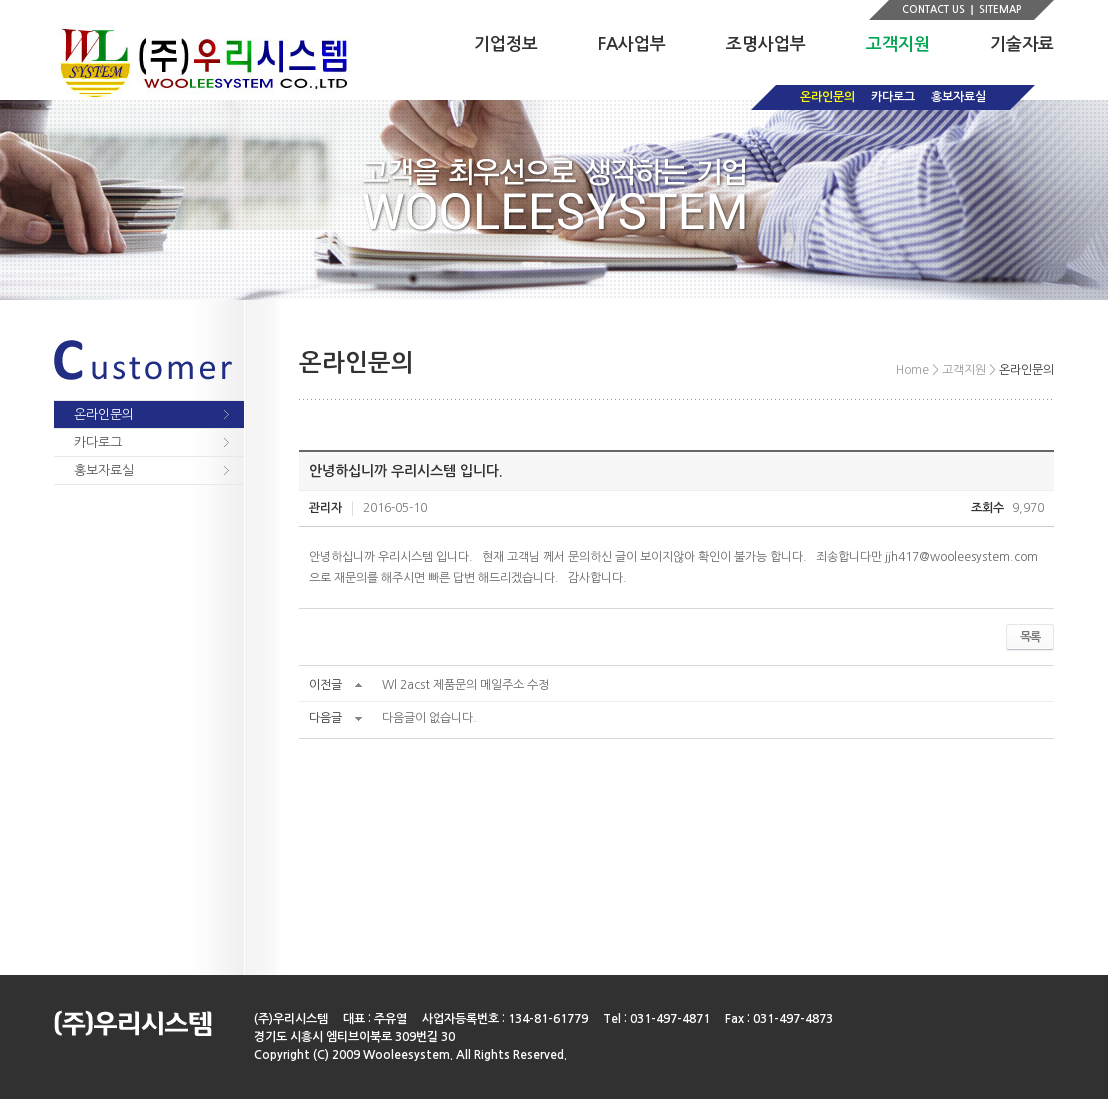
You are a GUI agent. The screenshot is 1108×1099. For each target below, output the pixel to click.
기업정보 (506, 44)
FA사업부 (632, 44)
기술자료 (1022, 44)
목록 (1030, 637)
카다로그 (893, 97)
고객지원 (898, 44)
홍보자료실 (958, 97)
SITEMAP (1000, 9)
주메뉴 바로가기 (0, 0)
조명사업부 (766, 44)
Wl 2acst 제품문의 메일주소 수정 (465, 685)
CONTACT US (933, 9)
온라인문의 (827, 97)
